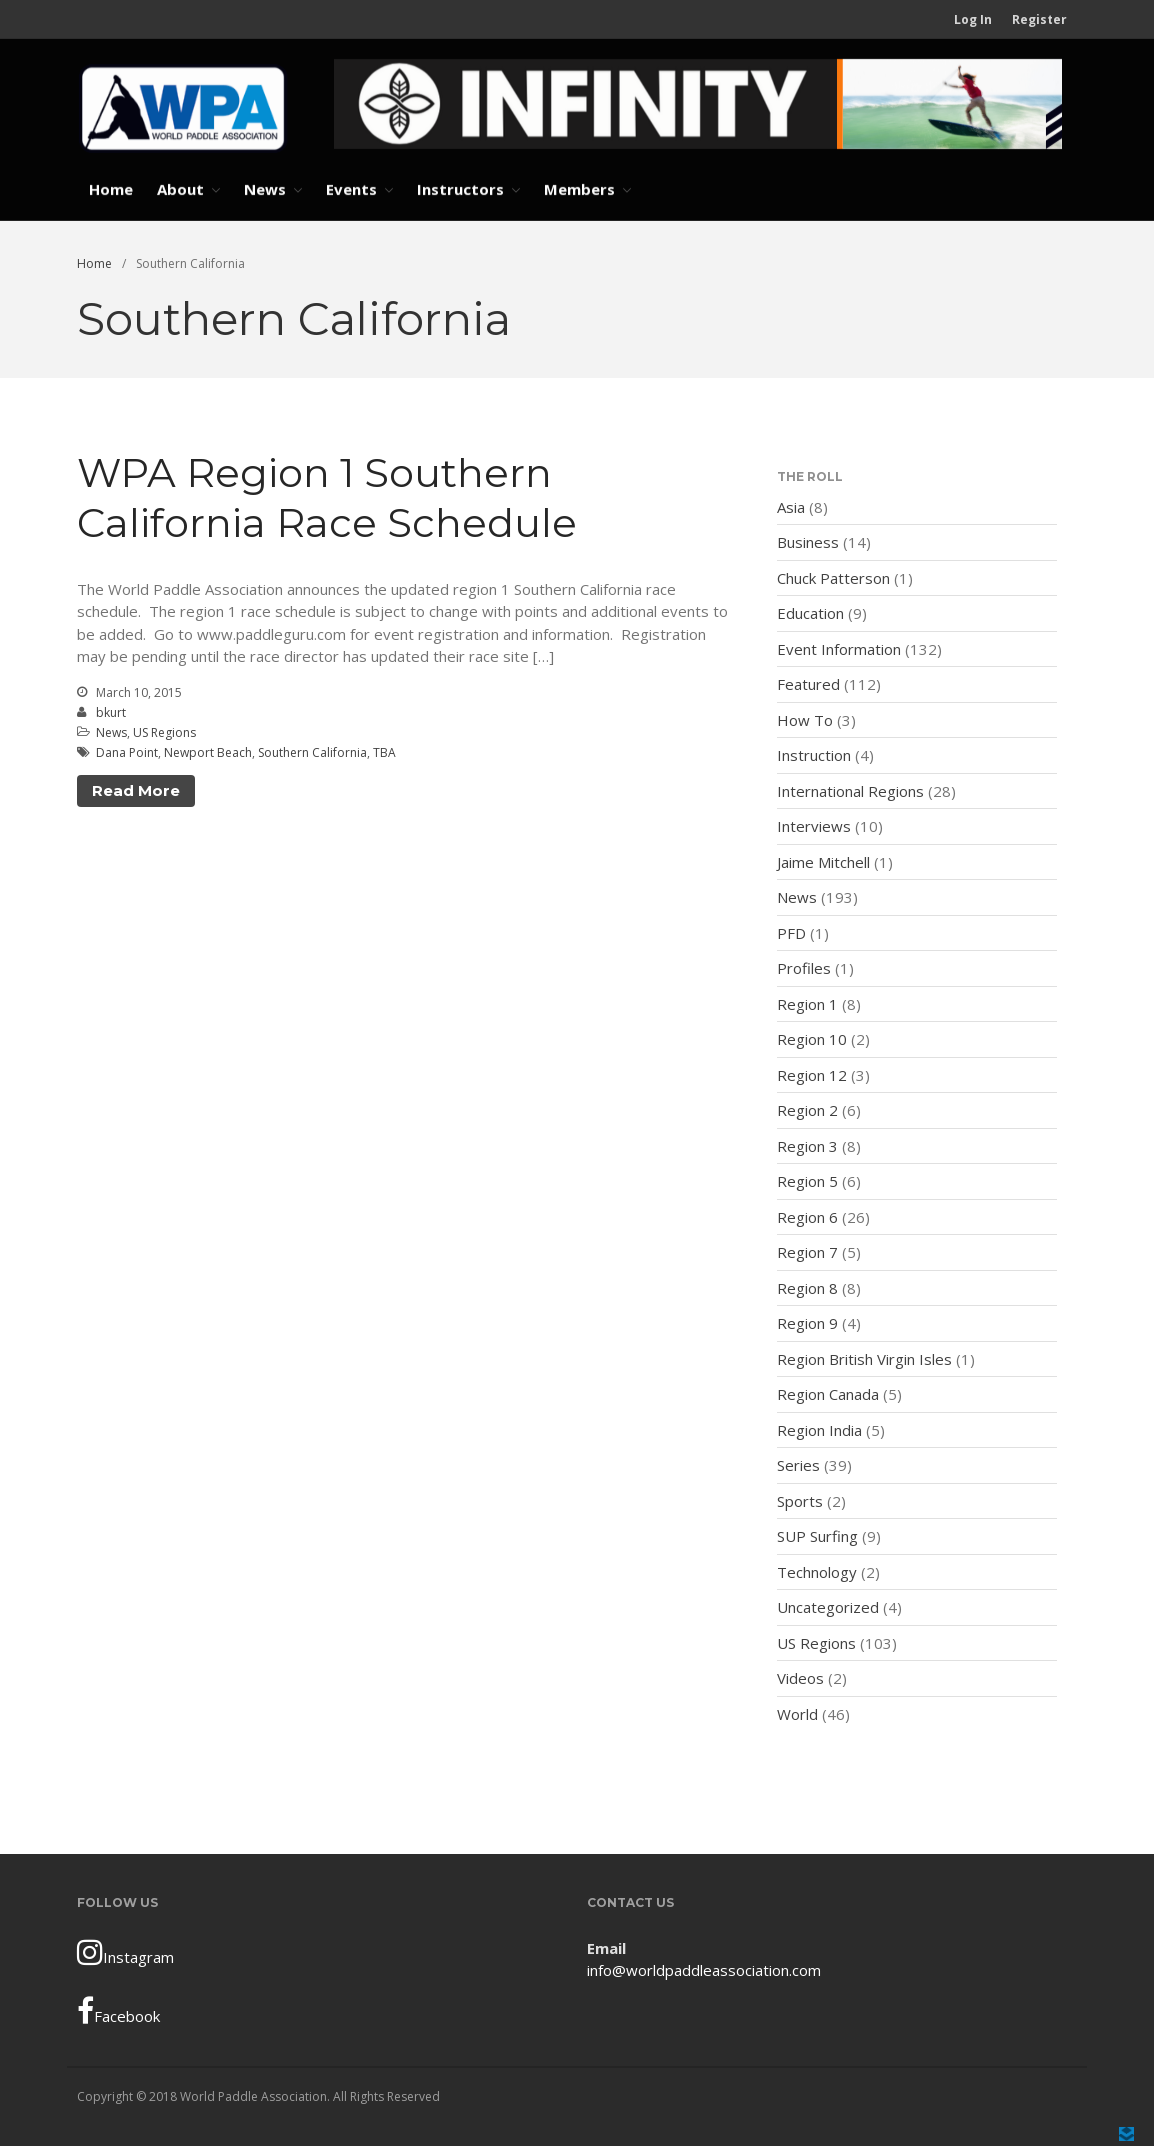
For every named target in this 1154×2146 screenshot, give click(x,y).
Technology (817, 1572)
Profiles (804, 968)
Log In (973, 19)
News (265, 189)
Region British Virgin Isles (864, 1359)
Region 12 (812, 1075)
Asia (791, 507)
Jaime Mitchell (823, 862)
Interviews (814, 826)
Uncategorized (828, 1607)
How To (805, 720)
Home (111, 189)
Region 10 (812, 1039)
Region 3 (807, 1146)
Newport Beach (208, 752)
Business (808, 542)
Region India (819, 1430)
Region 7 (807, 1252)
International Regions (850, 791)
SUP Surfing (817, 1536)
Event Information (839, 649)
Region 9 (807, 1323)
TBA (384, 752)
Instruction (814, 755)
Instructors (460, 189)
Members (579, 189)
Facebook (118, 2011)
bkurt (111, 712)
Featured (808, 684)
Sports (800, 1501)
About (180, 189)
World (797, 1714)
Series (798, 1465)
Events (351, 189)
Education (810, 613)
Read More (136, 790)
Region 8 (807, 1288)
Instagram (125, 1952)
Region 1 (807, 1004)
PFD (791, 933)
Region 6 (807, 1217)
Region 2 (807, 1110)
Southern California (312, 752)
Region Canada (828, 1394)
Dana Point (127, 752)
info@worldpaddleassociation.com (704, 1970)
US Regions (164, 732)
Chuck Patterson (833, 578)
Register (1039, 19)
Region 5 (807, 1181)
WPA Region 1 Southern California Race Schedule (327, 497)
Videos (800, 1678)
